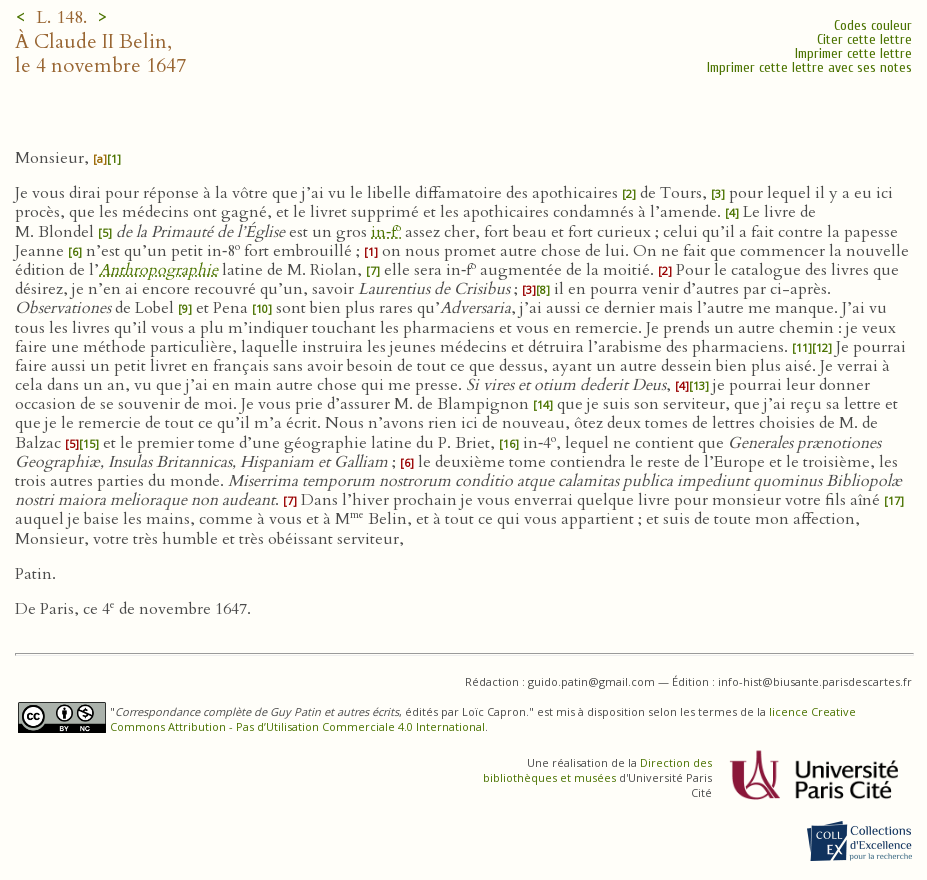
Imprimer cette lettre (853, 53)
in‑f (386, 232)
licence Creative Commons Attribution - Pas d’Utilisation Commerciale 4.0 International (483, 719)
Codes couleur (873, 25)
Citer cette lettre (864, 39)
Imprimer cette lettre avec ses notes (809, 67)
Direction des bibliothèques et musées (597, 770)
